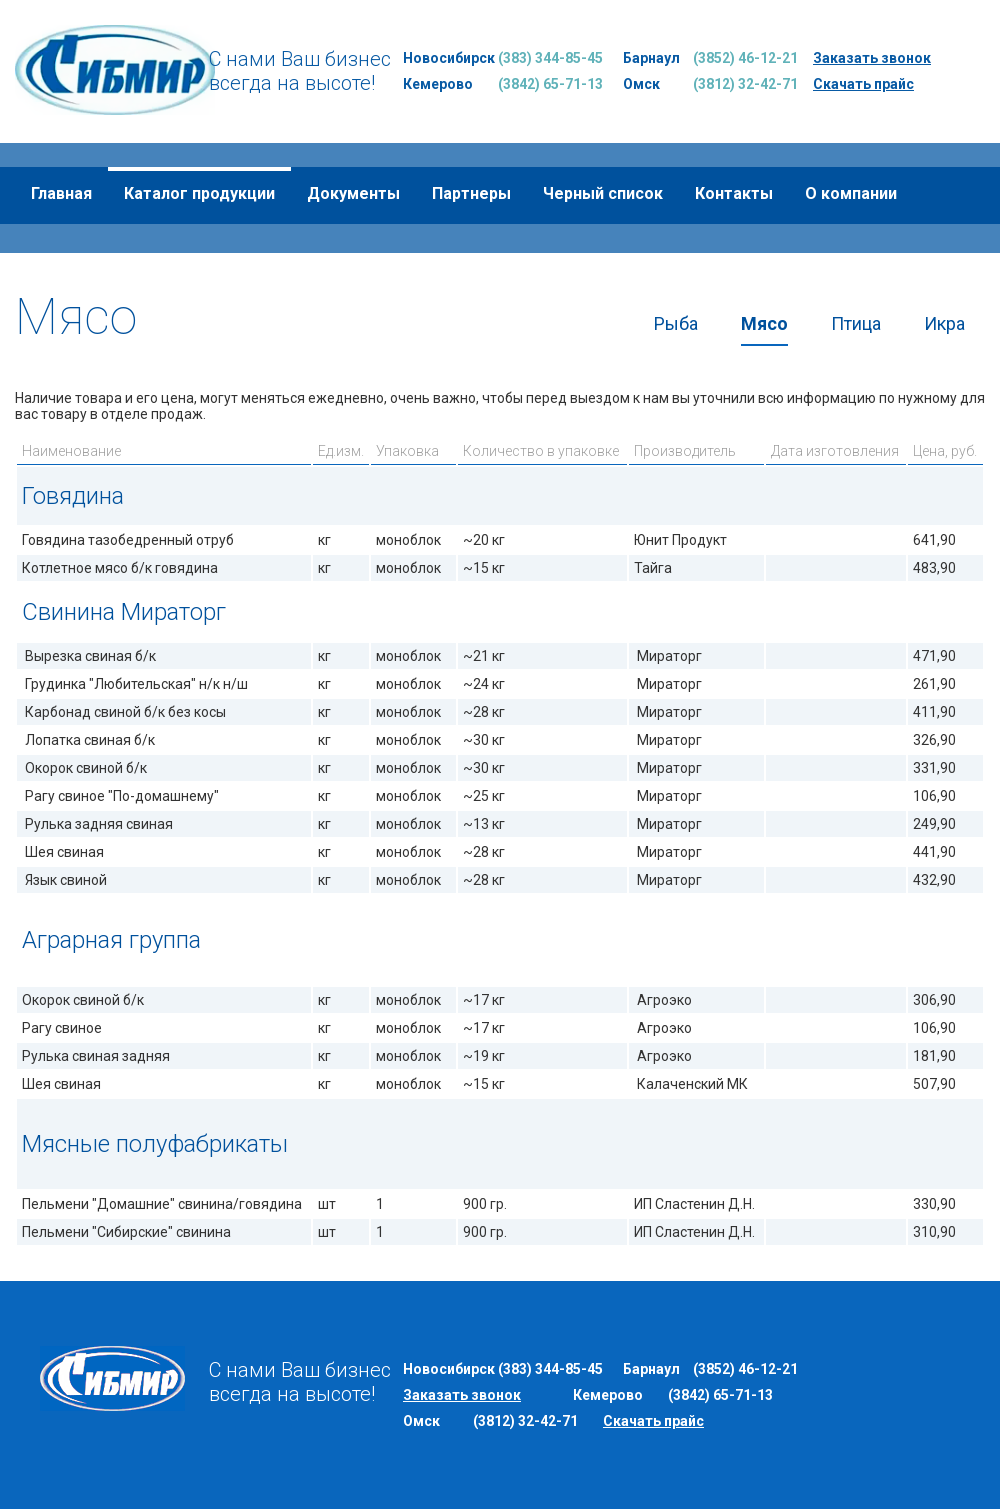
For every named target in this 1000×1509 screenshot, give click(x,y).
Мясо (764, 323)
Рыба (676, 323)
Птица (856, 323)
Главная (61, 193)
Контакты (734, 193)
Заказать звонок (872, 58)
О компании (851, 193)
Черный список (603, 193)
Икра (944, 323)
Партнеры (471, 193)
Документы (353, 193)
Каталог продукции (199, 193)
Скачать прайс (863, 84)
